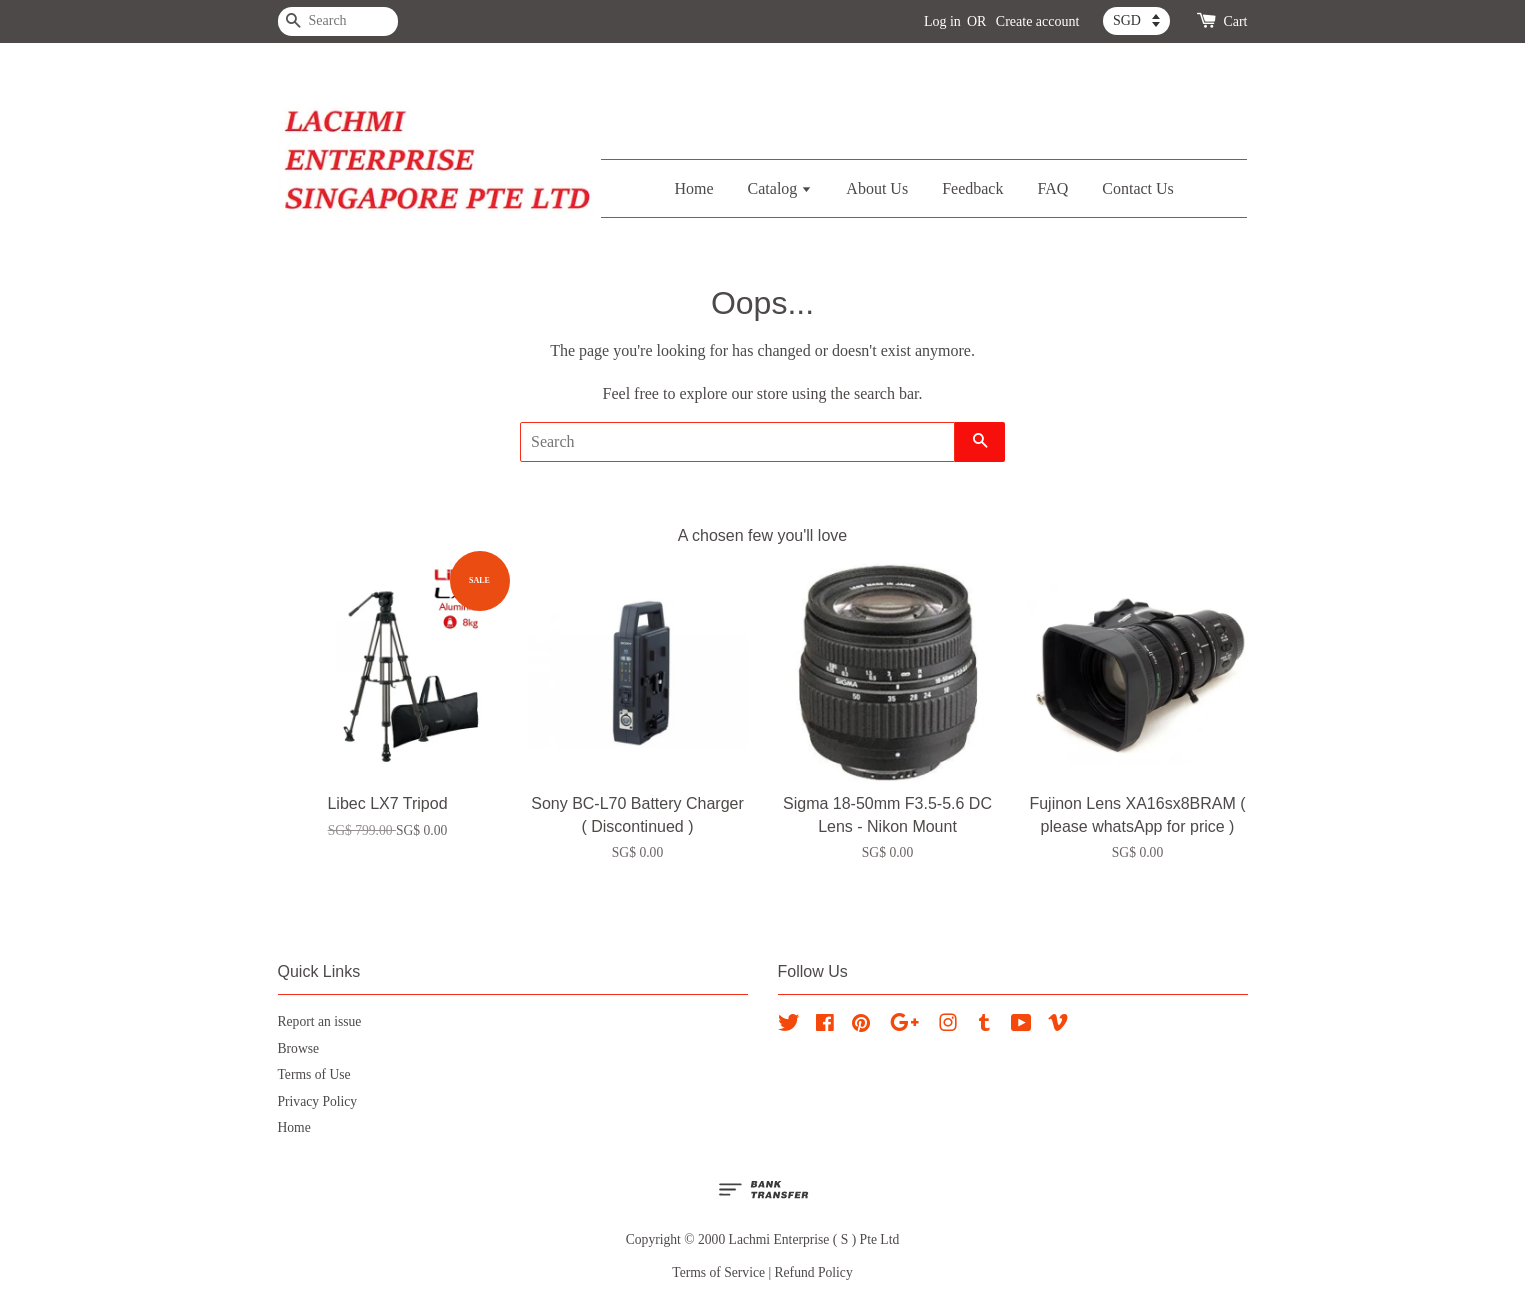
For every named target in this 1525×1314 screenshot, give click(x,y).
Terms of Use (314, 1074)
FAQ (1052, 188)
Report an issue (320, 1021)
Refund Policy (814, 1272)
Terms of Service (718, 1272)
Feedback (972, 188)
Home (693, 188)
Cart (1235, 21)
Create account (1038, 21)
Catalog (780, 188)
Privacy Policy (318, 1101)
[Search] (338, 21)
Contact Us (1138, 188)
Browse (299, 1048)
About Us (877, 188)
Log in (942, 21)
